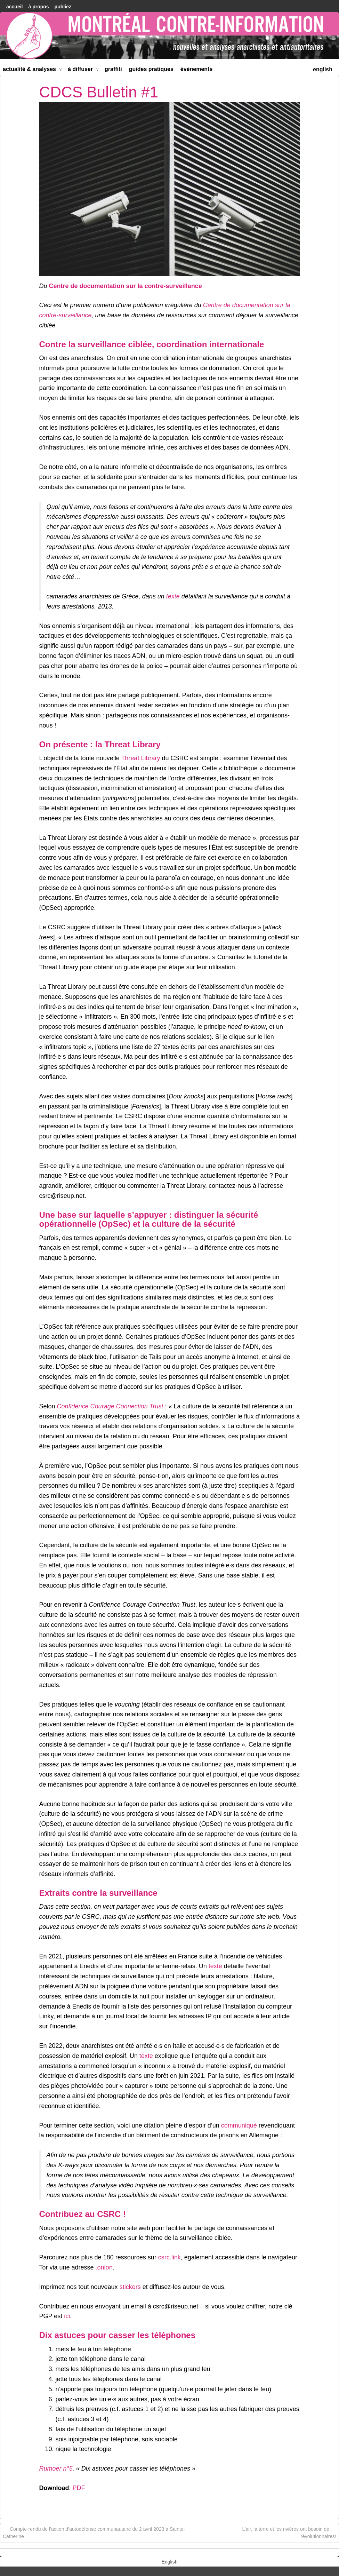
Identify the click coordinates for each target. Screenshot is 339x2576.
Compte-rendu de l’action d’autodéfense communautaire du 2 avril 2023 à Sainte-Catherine (94, 2532)
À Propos (38, 6)
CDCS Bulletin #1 (98, 92)
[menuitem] (322, 69)
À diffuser (83, 70)
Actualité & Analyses (32, 70)
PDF (79, 2487)
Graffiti (113, 69)
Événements (196, 69)
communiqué (239, 2125)
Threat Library (140, 758)
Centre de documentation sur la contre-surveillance (125, 286)
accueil (14, 6)
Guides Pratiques (151, 69)
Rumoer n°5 (56, 2468)
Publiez (63, 6)
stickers (130, 2286)
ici (67, 2316)
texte (173, 596)
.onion (104, 2267)
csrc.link (169, 2257)
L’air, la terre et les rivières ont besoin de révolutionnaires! (289, 2532)
